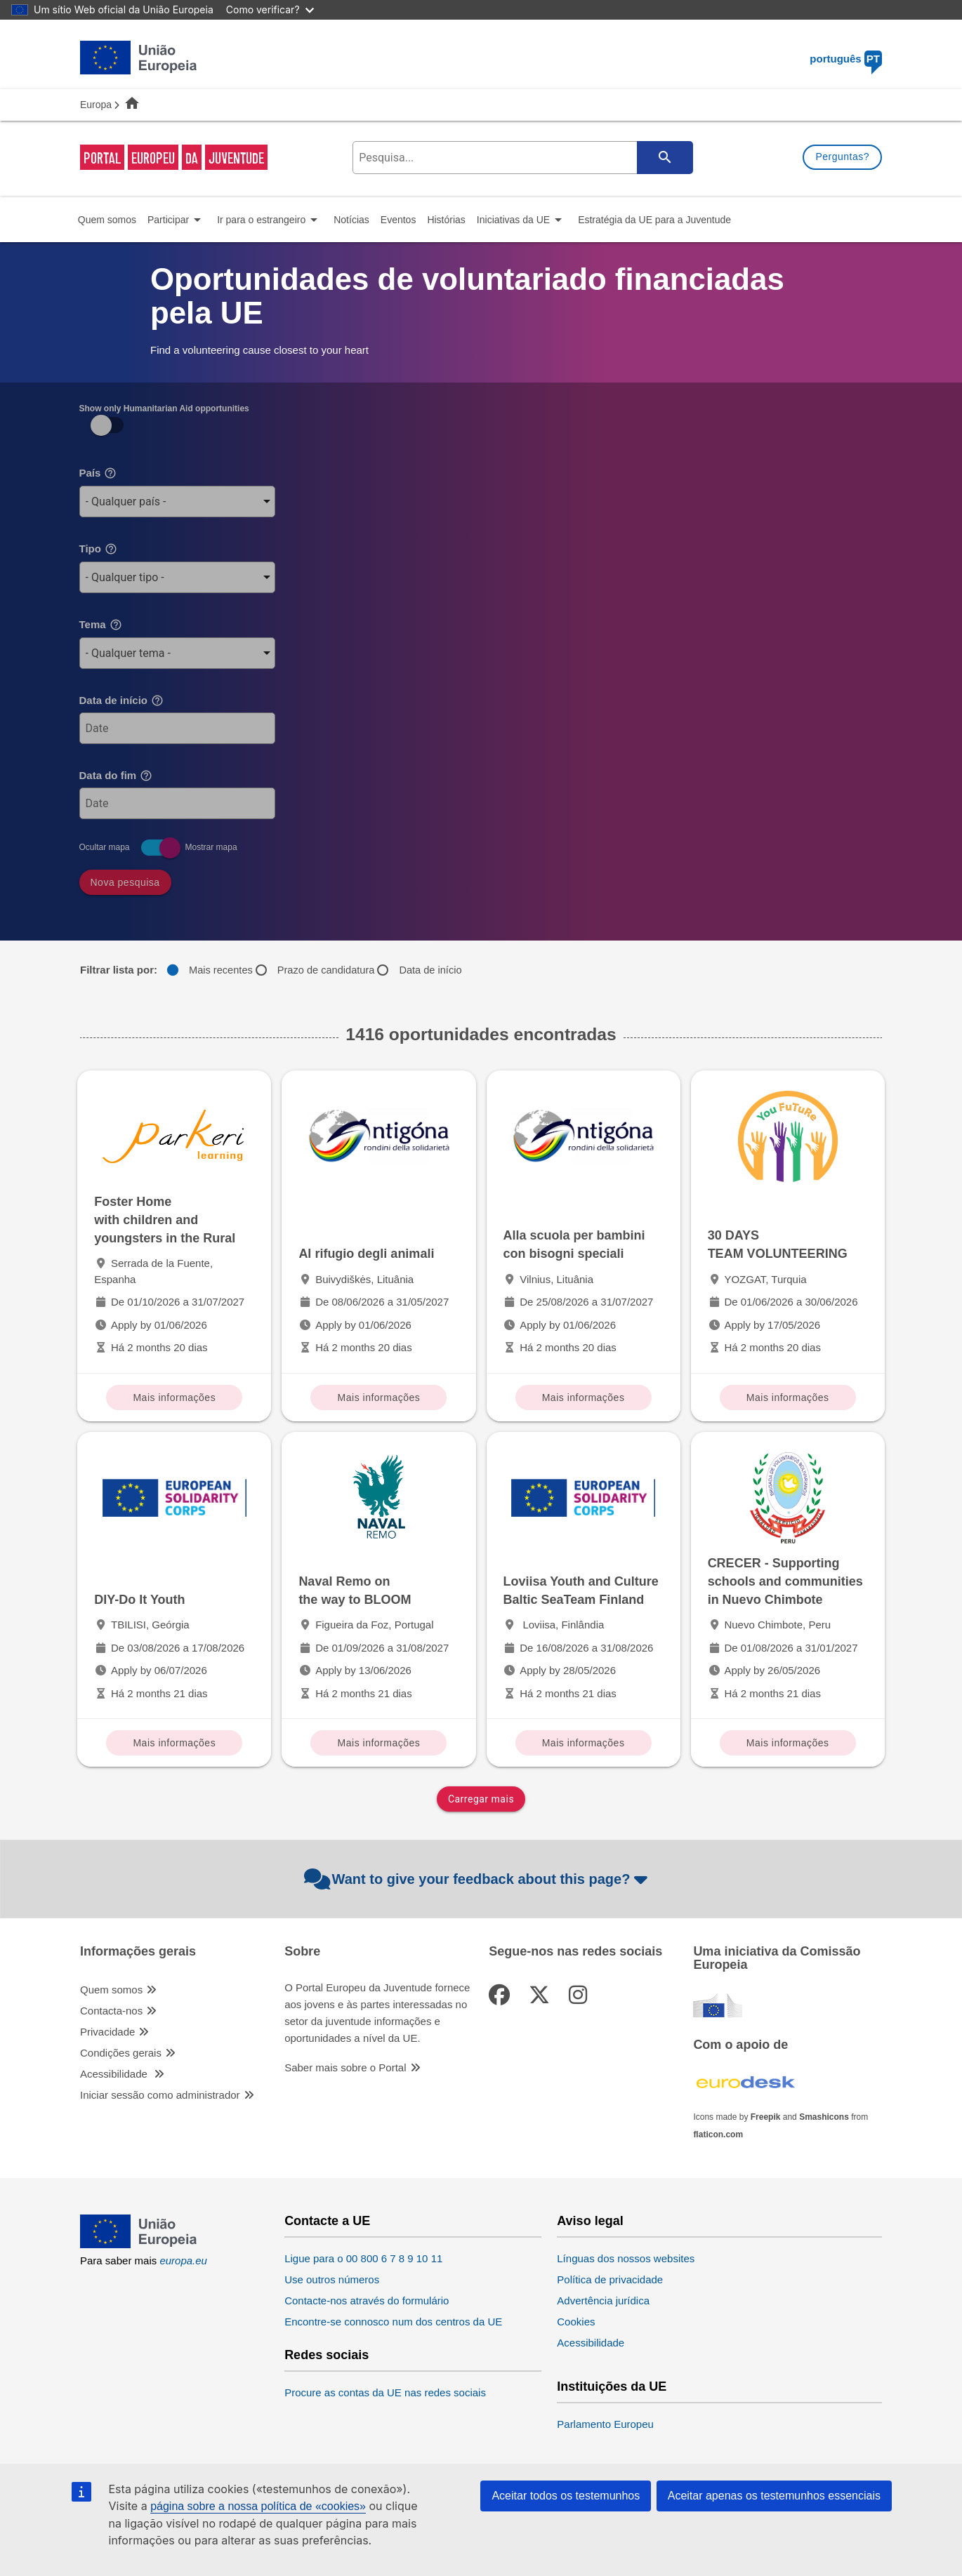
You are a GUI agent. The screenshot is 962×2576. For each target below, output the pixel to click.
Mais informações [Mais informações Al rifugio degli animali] (379, 1397)
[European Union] (138, 2244)
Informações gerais (138, 1951)
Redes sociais (326, 2355)
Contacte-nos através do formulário (366, 2300)
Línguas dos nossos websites (625, 2258)
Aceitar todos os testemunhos (566, 2496)
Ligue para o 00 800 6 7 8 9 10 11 (363, 2258)
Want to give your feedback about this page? (478, 1879)
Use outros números (331, 2279)
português (846, 59)
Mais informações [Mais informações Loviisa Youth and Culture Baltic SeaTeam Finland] (583, 1742)
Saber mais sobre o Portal (345, 2067)
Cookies (576, 2322)
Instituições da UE (611, 2387)
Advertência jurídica (603, 2300)
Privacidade (107, 2032)
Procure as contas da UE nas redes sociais (385, 2392)
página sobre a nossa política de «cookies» (258, 2506)
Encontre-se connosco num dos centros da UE (393, 2322)
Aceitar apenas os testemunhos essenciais (774, 2496)
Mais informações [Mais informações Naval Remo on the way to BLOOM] (379, 1742)
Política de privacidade (610, 2279)
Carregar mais (481, 1799)
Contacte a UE (327, 2221)
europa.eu (183, 2260)
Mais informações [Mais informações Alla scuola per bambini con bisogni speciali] (583, 1397)
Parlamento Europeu (605, 2424)
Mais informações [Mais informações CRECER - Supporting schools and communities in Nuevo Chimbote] (787, 1742)
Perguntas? (842, 156)
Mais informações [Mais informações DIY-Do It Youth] (174, 1742)
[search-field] (521, 157)
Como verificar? (270, 9)
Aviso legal (590, 2221)
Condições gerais (121, 2053)
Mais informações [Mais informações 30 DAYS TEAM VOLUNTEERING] (787, 1397)
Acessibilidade (115, 2074)
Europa (96, 104)
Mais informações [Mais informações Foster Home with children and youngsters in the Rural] (174, 1397)
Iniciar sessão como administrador (160, 2095)
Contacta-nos (111, 2011)
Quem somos (111, 1990)
